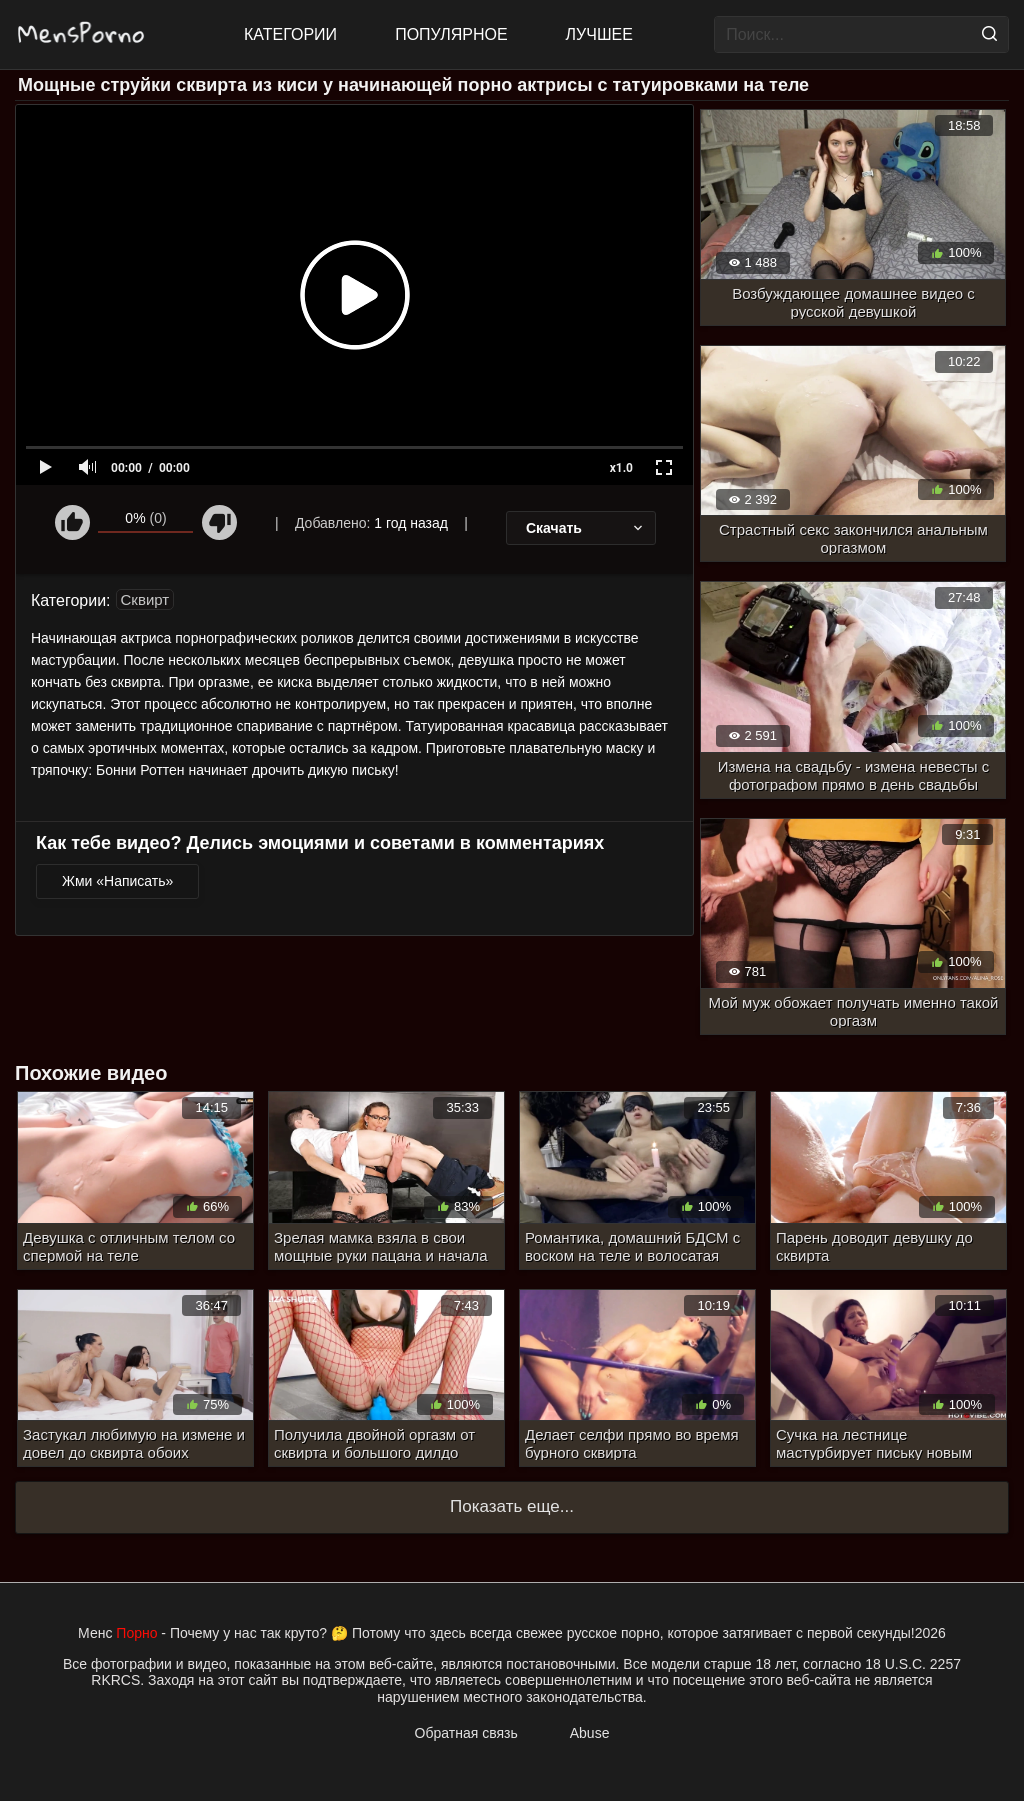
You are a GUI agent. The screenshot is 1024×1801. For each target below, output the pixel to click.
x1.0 (621, 468)
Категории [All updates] (290, 34)
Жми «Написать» (117, 881)
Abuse (590, 1733)
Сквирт (145, 599)
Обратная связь (466, 1733)
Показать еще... (512, 1506)
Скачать (586, 528)
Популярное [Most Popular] (451, 34)
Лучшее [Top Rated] (599, 34)
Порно (136, 1633)
